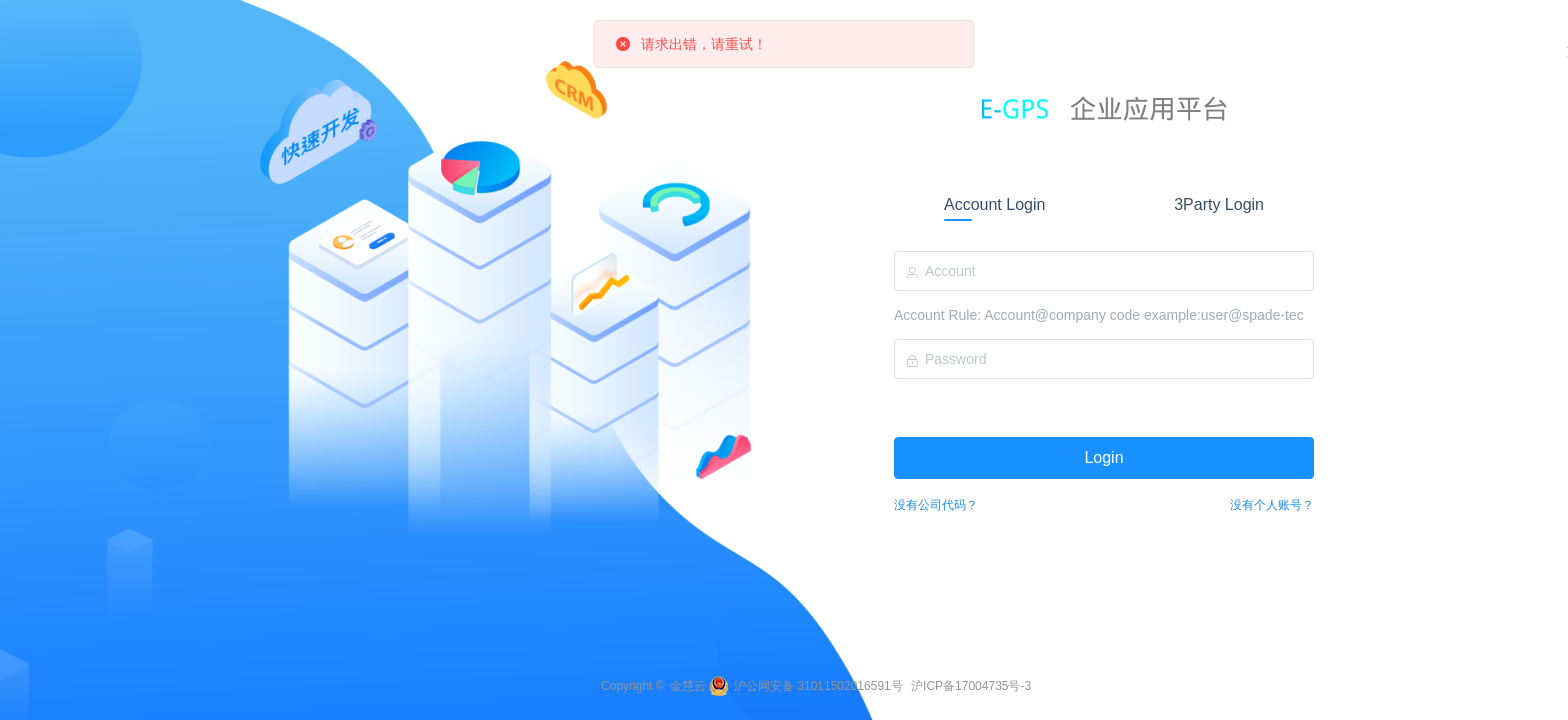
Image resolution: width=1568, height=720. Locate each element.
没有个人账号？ (1272, 505)
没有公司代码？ (936, 505)
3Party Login (1219, 204)
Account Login (994, 204)
